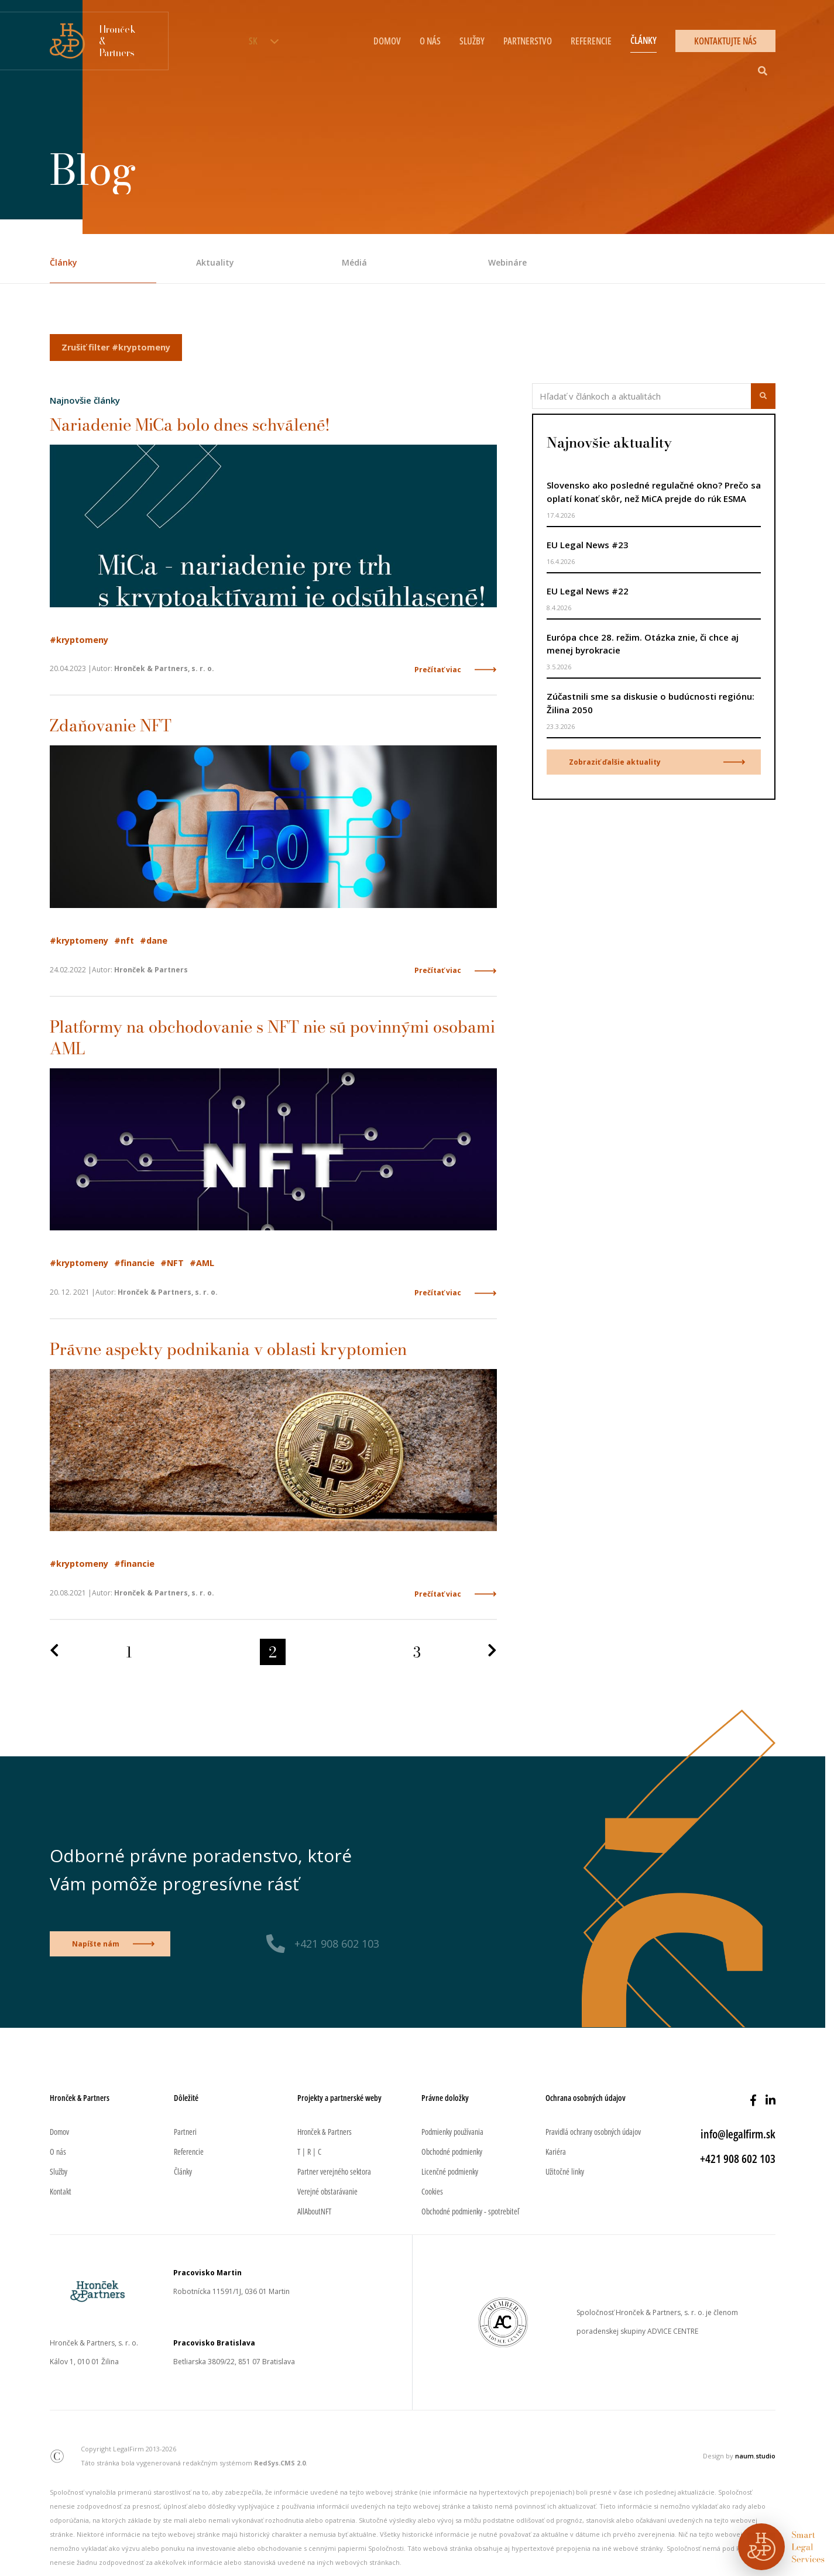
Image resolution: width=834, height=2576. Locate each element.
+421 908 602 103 (336, 1944)
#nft (124, 940)
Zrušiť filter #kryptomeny (115, 347)
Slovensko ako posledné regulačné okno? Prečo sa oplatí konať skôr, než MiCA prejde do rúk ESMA (654, 491)
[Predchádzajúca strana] (54, 1651)
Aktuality (215, 262)
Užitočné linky (564, 2171)
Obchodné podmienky (451, 2151)
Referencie (591, 41)
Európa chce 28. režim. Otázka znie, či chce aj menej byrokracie (643, 643)
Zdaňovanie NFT (110, 725)
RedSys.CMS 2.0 (280, 2462)
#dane (153, 940)
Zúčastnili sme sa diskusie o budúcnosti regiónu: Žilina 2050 (650, 703)
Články (643, 40)
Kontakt (60, 2191)
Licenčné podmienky (449, 2171)
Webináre (507, 262)
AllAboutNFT (314, 2211)
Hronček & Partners (324, 2131)
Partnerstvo (527, 41)
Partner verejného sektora (334, 2171)
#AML (202, 1262)
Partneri (185, 2131)
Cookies (432, 2191)
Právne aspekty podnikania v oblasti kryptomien (228, 1348)
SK (253, 41)
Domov (387, 41)
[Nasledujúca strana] (492, 1651)
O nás (430, 41)
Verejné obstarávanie (327, 2191)
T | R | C (309, 2151)
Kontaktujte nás (725, 41)
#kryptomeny (79, 639)
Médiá (354, 262)
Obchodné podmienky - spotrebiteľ (470, 2211)
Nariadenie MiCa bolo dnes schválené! (190, 424)
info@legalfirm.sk (738, 2134)
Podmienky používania (452, 2131)
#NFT (172, 1262)
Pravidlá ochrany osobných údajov (593, 2131)
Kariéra (555, 2151)
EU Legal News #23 (588, 545)
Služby (472, 41)
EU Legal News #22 (588, 591)
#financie (134, 1262)
